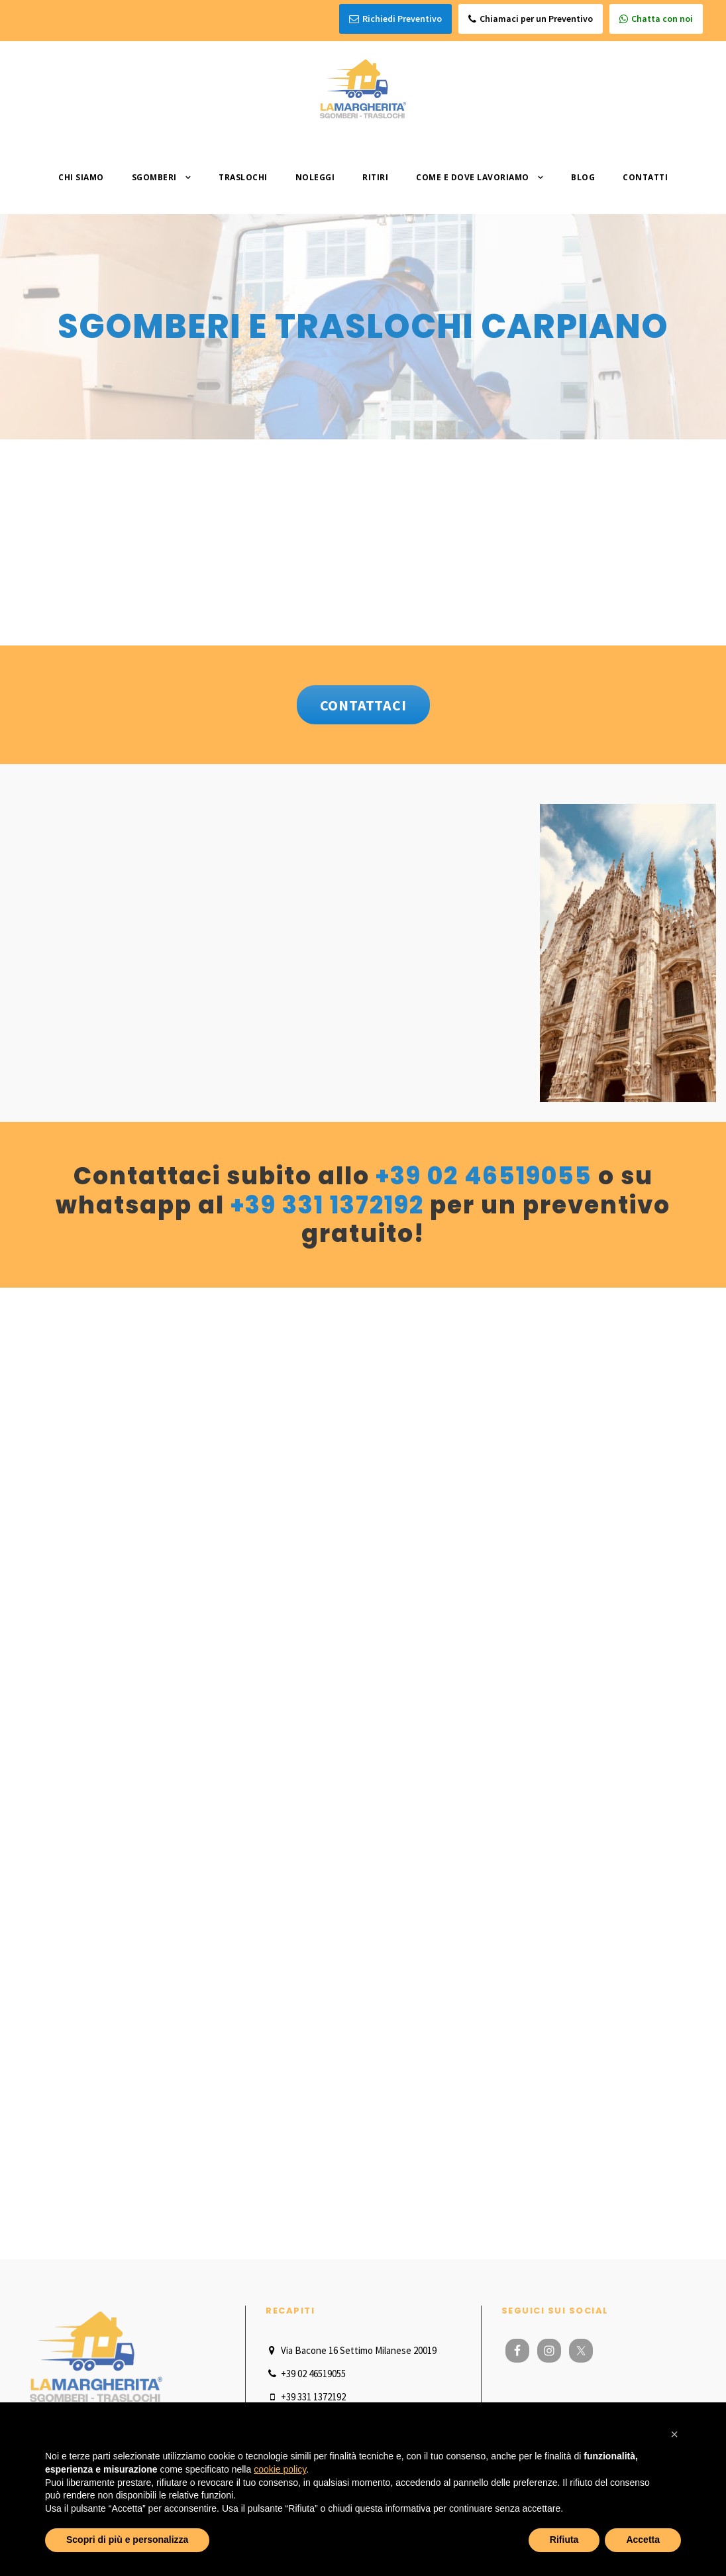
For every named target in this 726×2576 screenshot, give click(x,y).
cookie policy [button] (280, 2469)
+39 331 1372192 (327, 1205)
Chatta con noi (656, 19)
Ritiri (375, 177)
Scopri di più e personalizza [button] (127, 2539)
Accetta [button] (643, 2539)
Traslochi (243, 177)
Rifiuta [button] (564, 2539)
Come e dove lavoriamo (472, 177)
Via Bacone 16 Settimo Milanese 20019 (351, 2350)
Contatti (645, 177)
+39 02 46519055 (484, 1176)
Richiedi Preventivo (395, 19)
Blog (583, 177)
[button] (674, 2434)
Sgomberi (154, 177)
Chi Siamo (81, 177)
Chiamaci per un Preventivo (530, 19)
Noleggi (315, 177)
